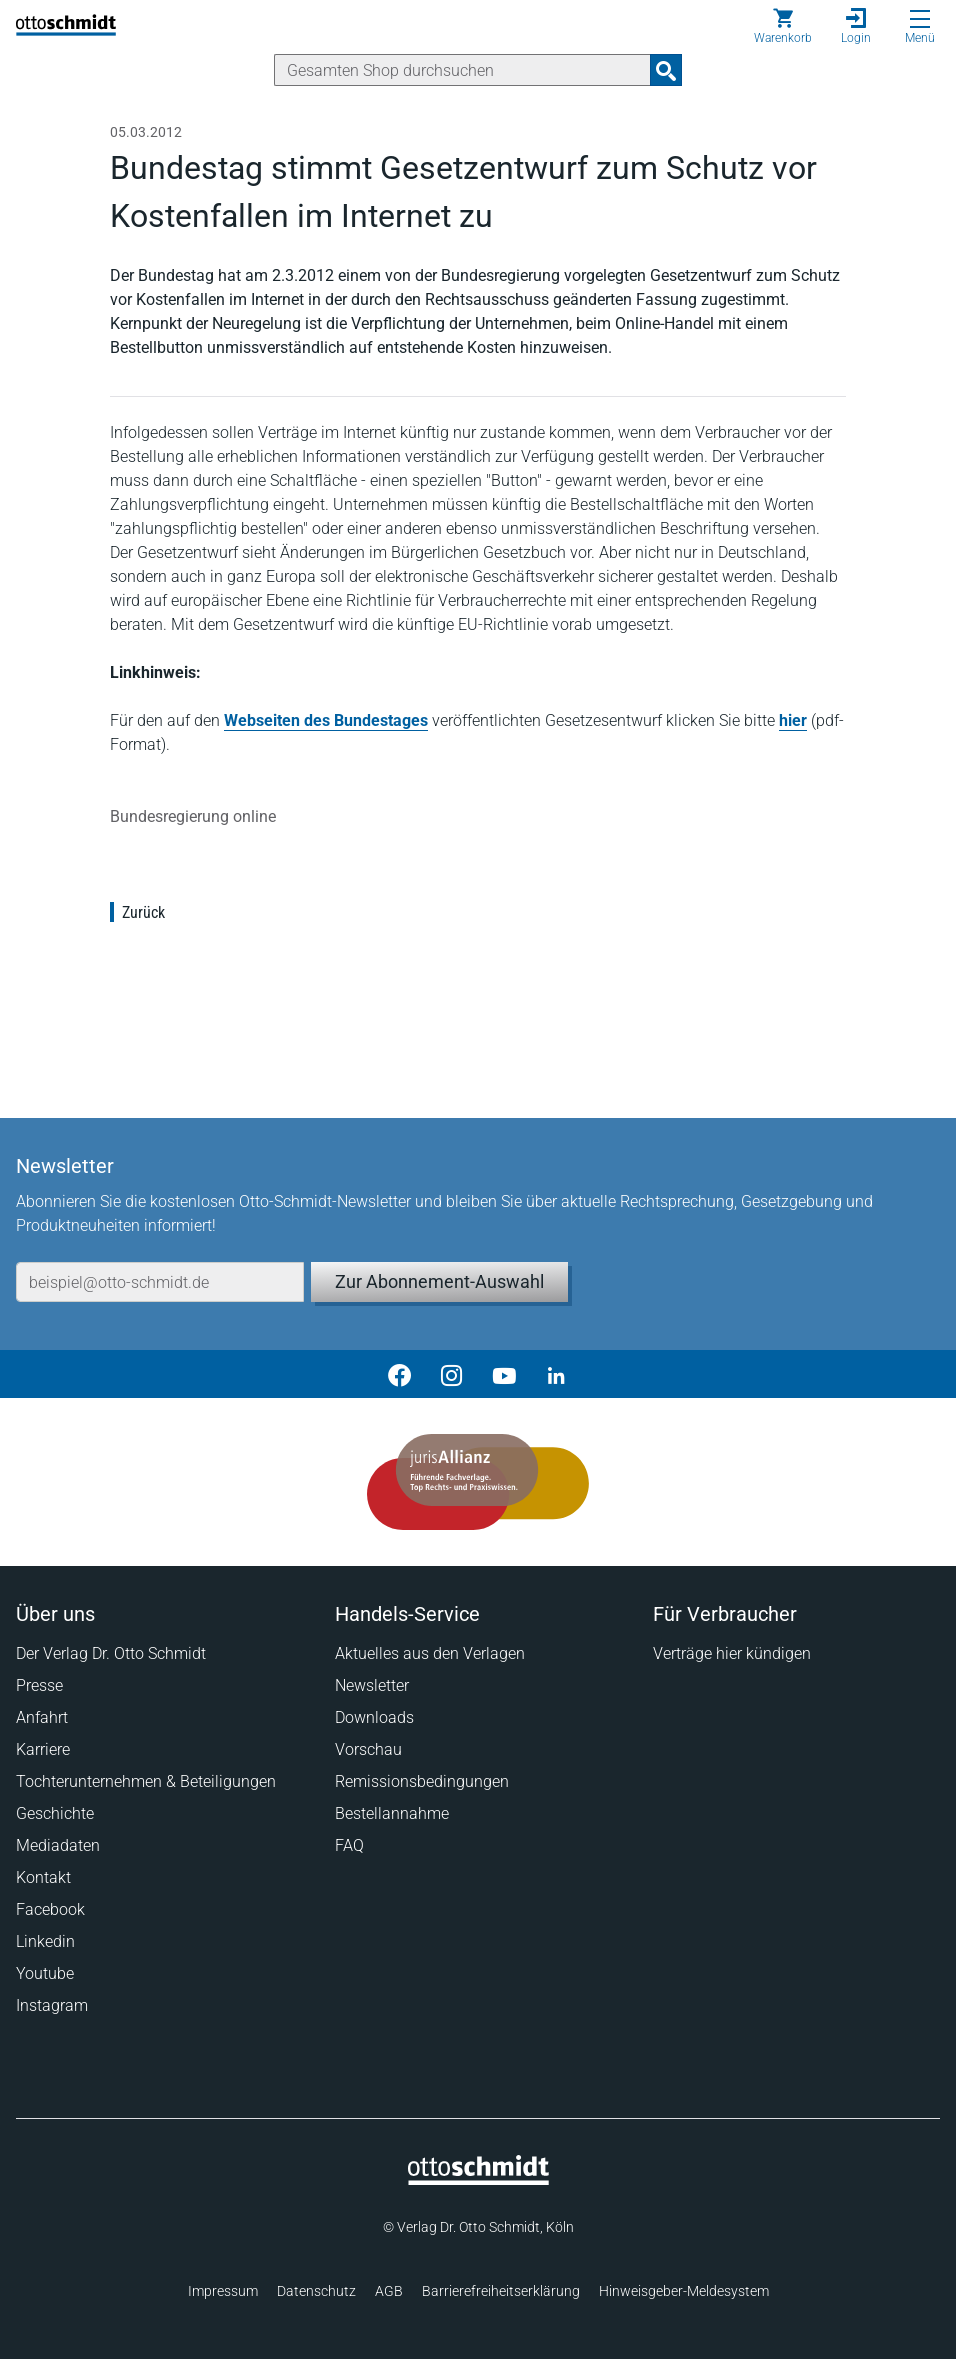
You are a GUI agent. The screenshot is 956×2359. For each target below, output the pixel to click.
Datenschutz (316, 2291)
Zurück (143, 912)
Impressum (223, 2291)
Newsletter (372, 1685)
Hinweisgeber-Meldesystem (684, 2291)
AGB (389, 2291)
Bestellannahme (392, 1813)
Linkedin (45, 1941)
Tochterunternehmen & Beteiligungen (146, 1781)
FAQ (349, 1845)
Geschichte (55, 1813)
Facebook (50, 1909)
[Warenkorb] (783, 26)
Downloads (374, 1717)
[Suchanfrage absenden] (666, 70)
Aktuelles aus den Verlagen (430, 1653)
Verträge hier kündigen (732, 1653)
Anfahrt (42, 1717)
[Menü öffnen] (920, 19)
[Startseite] (478, 2180)
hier (793, 720)
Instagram (52, 2005)
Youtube (45, 1973)
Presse (39, 1685)
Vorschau (368, 1749)
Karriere (43, 1749)
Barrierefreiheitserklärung (501, 2291)
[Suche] (462, 70)
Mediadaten (58, 1845)
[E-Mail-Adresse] (160, 1282)
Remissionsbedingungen (422, 1781)
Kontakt (43, 1877)
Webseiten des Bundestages (326, 720)
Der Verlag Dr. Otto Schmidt (111, 1653)
